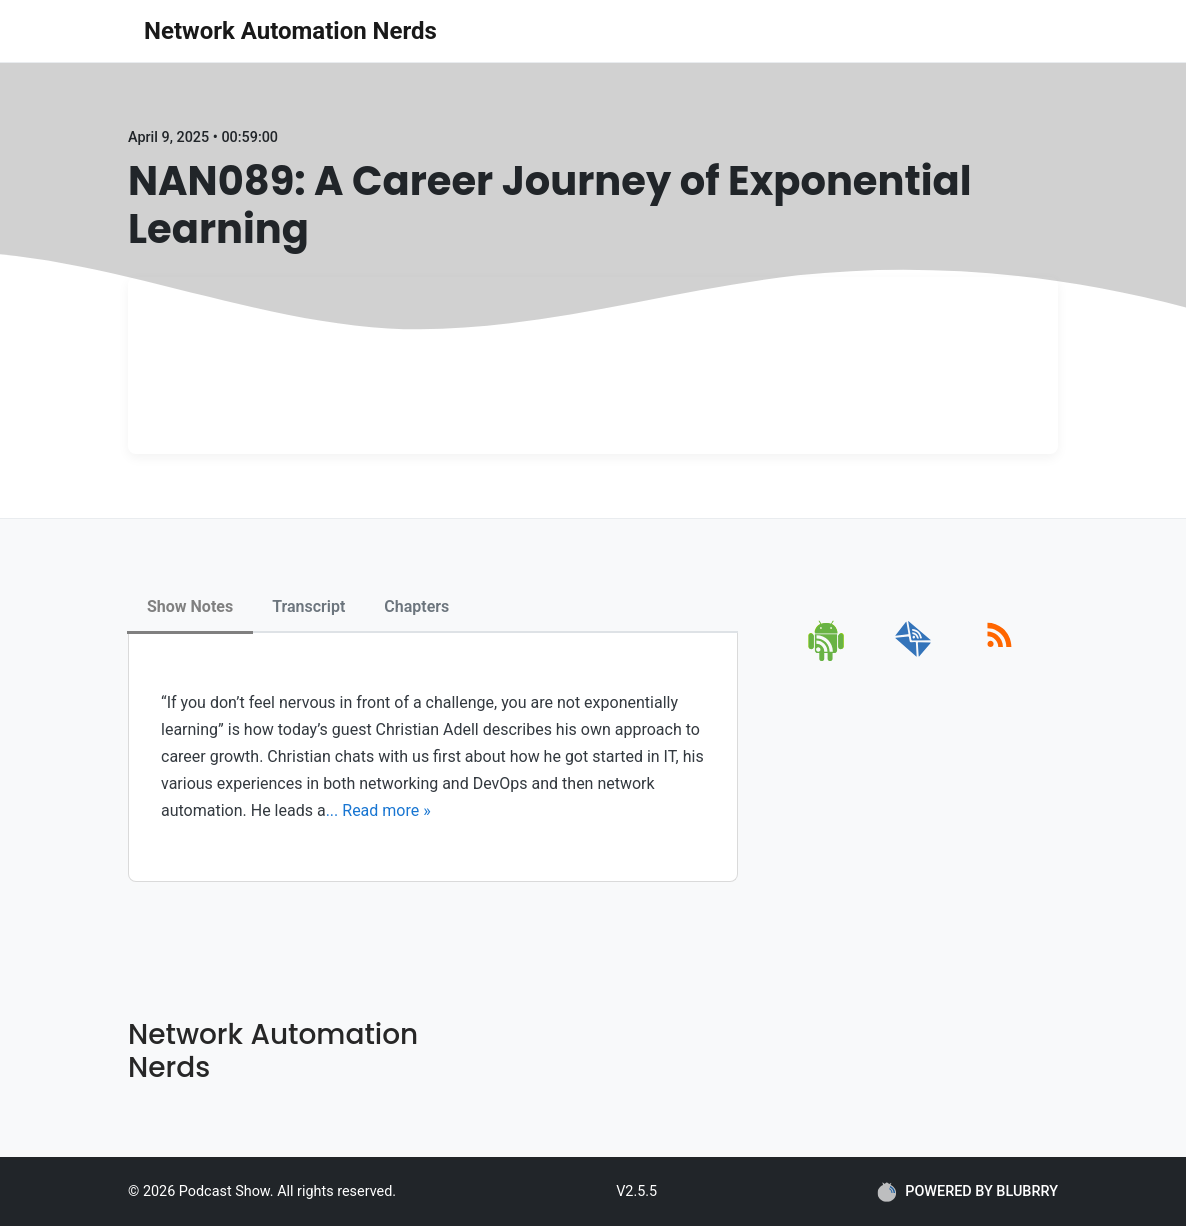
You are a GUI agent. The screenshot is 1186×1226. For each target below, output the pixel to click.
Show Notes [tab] (190, 606)
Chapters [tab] (416, 606)
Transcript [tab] (308, 606)
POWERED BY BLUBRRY (967, 1192)
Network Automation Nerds (290, 31)
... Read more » (378, 810)
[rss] (999, 657)
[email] (913, 657)
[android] (827, 657)
